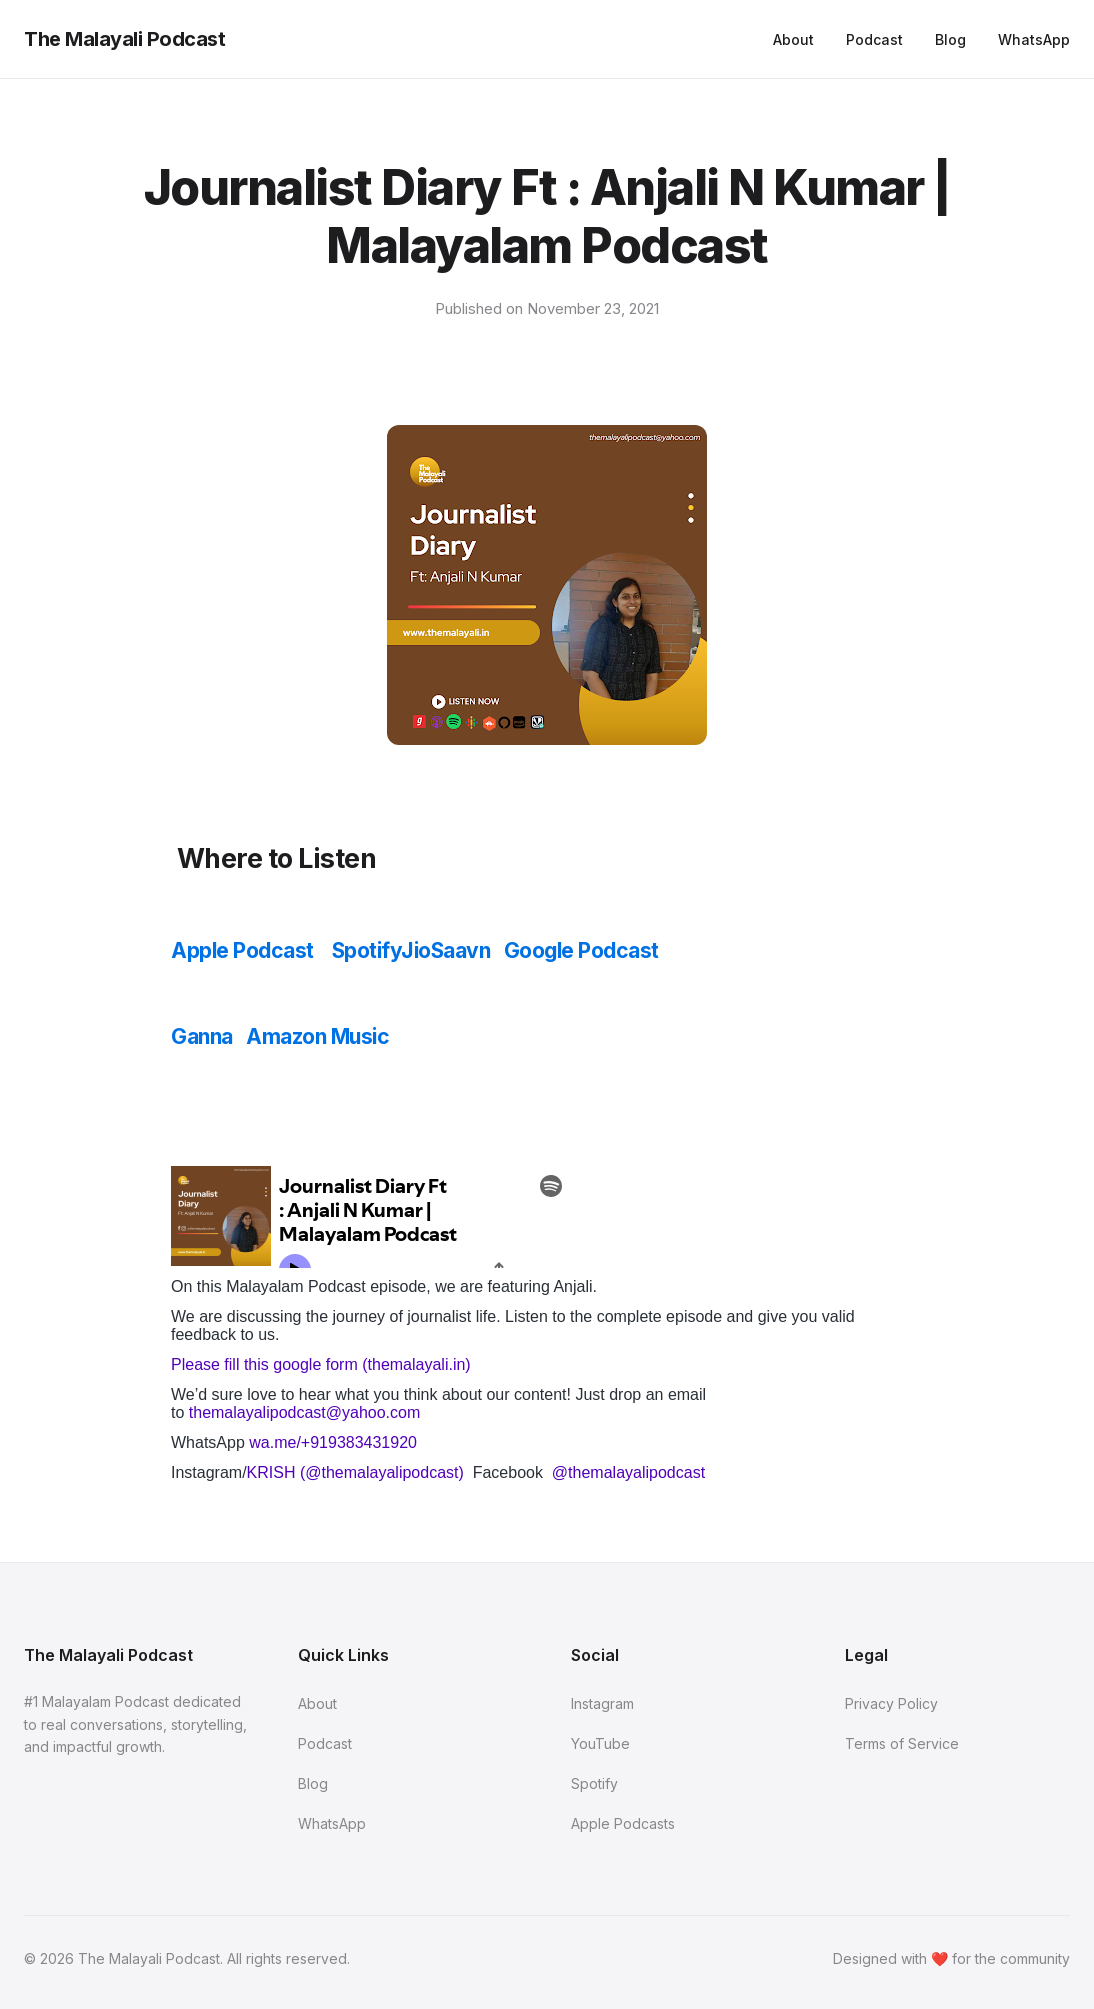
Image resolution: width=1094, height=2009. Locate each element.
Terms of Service (902, 1743)
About (793, 39)
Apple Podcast (242, 950)
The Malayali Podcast (124, 39)
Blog (950, 39)
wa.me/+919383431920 (333, 1442)
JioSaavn (445, 950)
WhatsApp (1034, 39)
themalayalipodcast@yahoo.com (307, 1412)
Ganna (202, 1036)
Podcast (874, 39)
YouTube (600, 1743)
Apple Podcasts (623, 1823)
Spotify (367, 950)
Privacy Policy (891, 1703)
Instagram (602, 1703)
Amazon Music (320, 1036)
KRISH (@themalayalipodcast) (358, 1472)
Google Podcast (581, 950)
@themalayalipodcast (628, 1472)
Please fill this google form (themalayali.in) (321, 1364)
